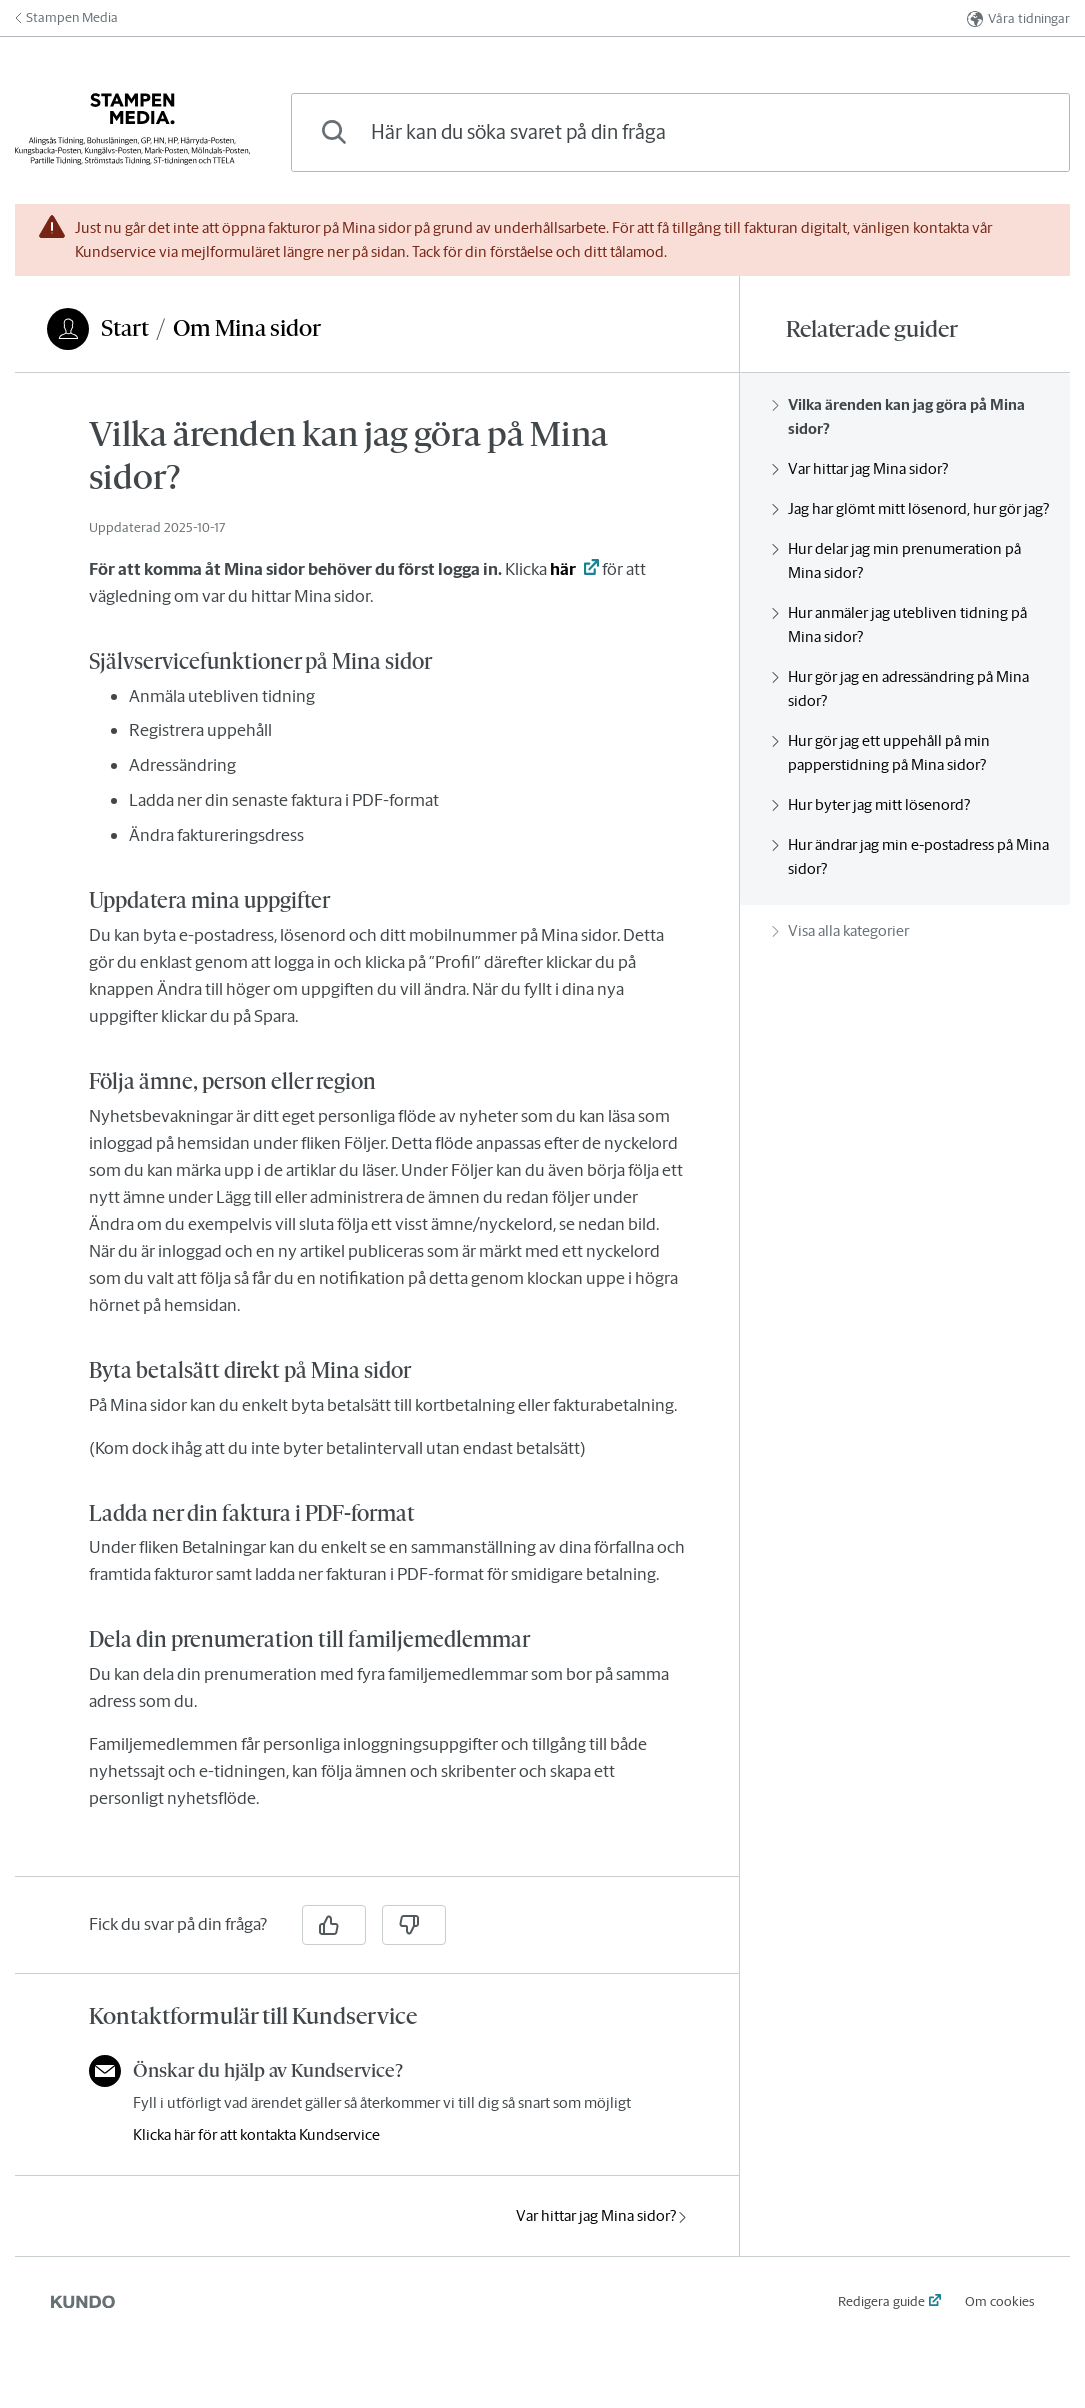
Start (125, 328)
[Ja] (334, 1925)
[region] (377, 1136)
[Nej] (414, 1925)
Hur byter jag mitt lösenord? (871, 804)
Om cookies (999, 2301)
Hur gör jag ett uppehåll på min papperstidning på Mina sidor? (881, 752)
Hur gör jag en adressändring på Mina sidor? (900, 688)
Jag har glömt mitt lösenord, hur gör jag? (910, 508)
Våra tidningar (1018, 18)
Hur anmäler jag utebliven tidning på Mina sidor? (899, 624)
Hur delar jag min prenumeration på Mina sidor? (896, 560)
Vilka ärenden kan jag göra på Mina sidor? (898, 416)
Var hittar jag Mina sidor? (601, 2215)
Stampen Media (66, 17)
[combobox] (680, 132)
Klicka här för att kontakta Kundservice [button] (256, 2134)
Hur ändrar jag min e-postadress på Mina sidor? (910, 856)
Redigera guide (881, 2301)
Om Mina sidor (247, 328)
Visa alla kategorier (840, 930)
